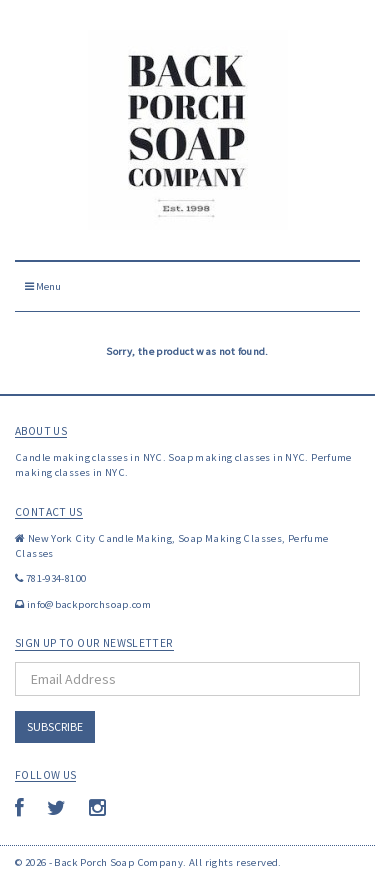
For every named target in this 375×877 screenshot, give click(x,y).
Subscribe (55, 726)
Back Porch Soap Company (118, 862)
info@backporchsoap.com (89, 604)
